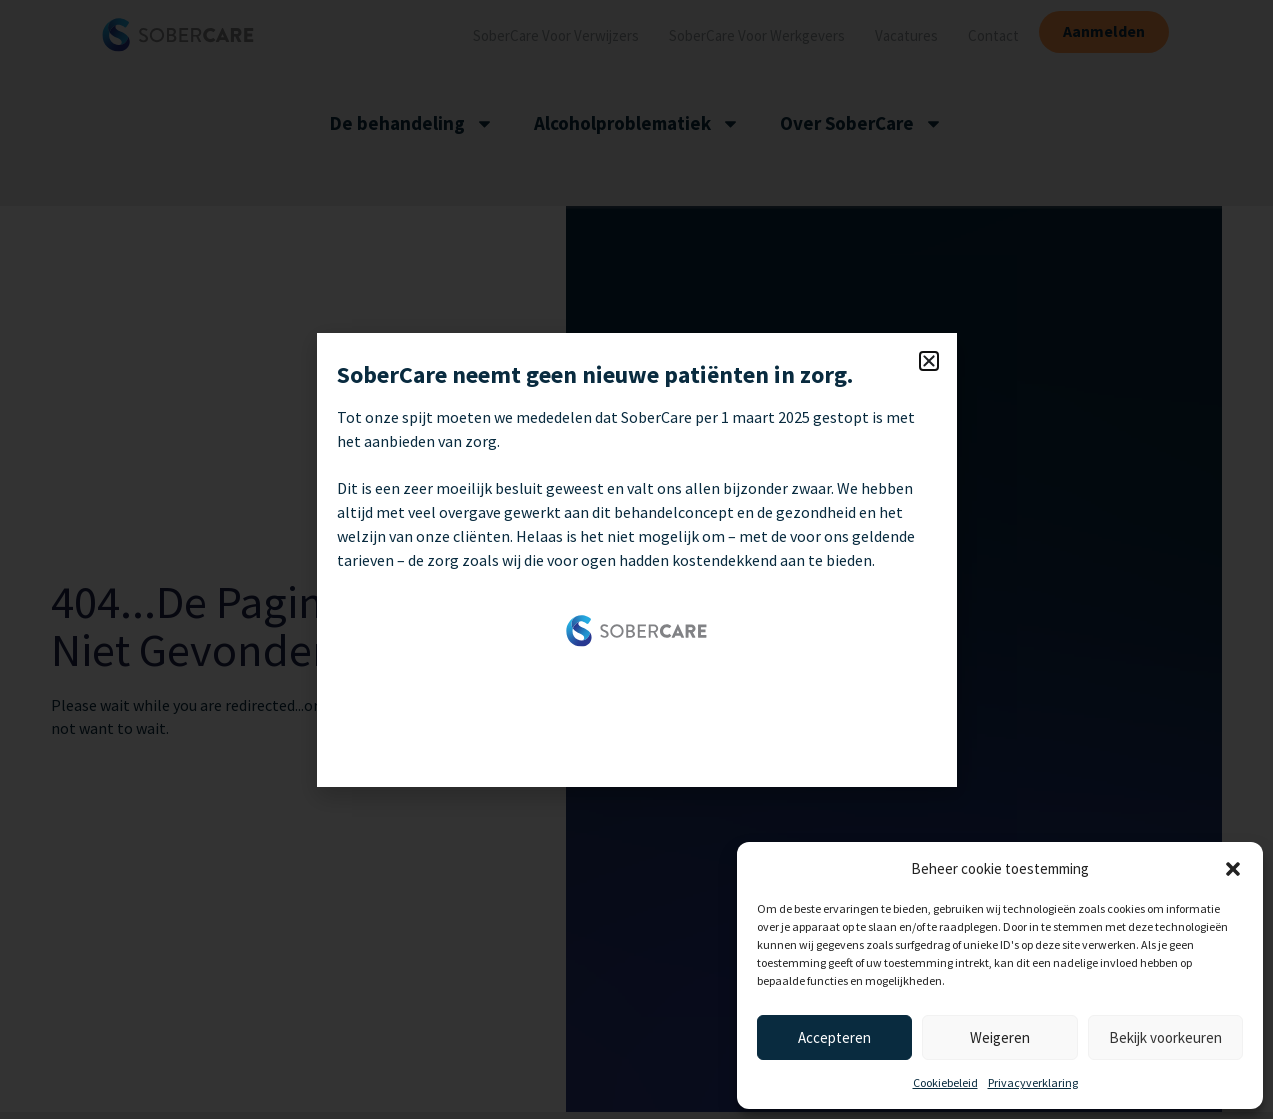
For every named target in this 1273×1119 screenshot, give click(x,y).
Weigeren (1000, 1037)
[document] (636, 559)
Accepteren (834, 1037)
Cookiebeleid (945, 1082)
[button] (1233, 869)
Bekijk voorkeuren (1165, 1037)
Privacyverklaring (1033, 1082)
